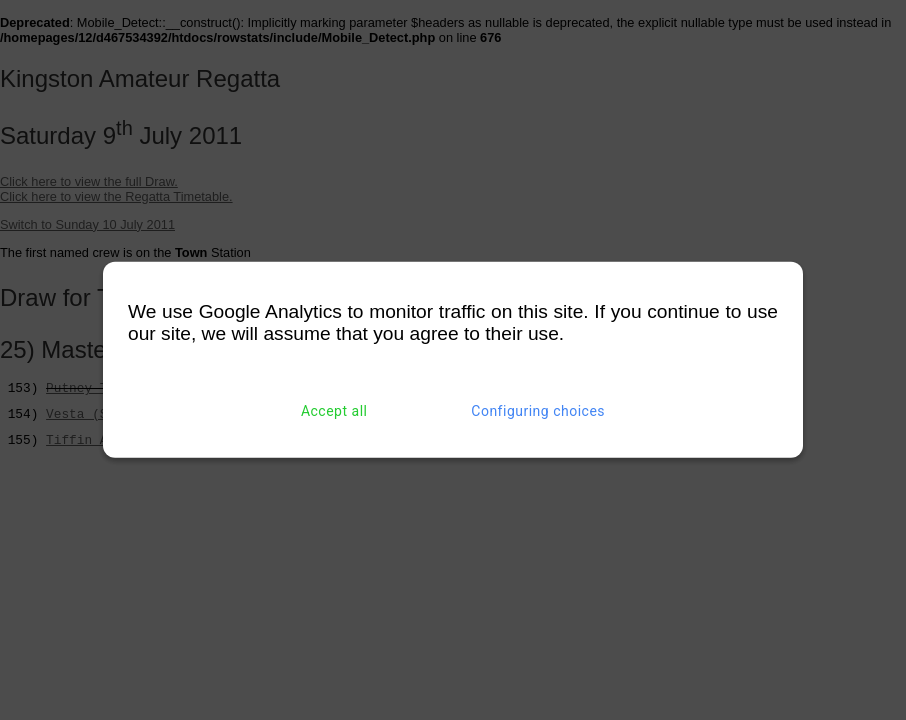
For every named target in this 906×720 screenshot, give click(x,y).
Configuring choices (538, 411)
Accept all (334, 411)
